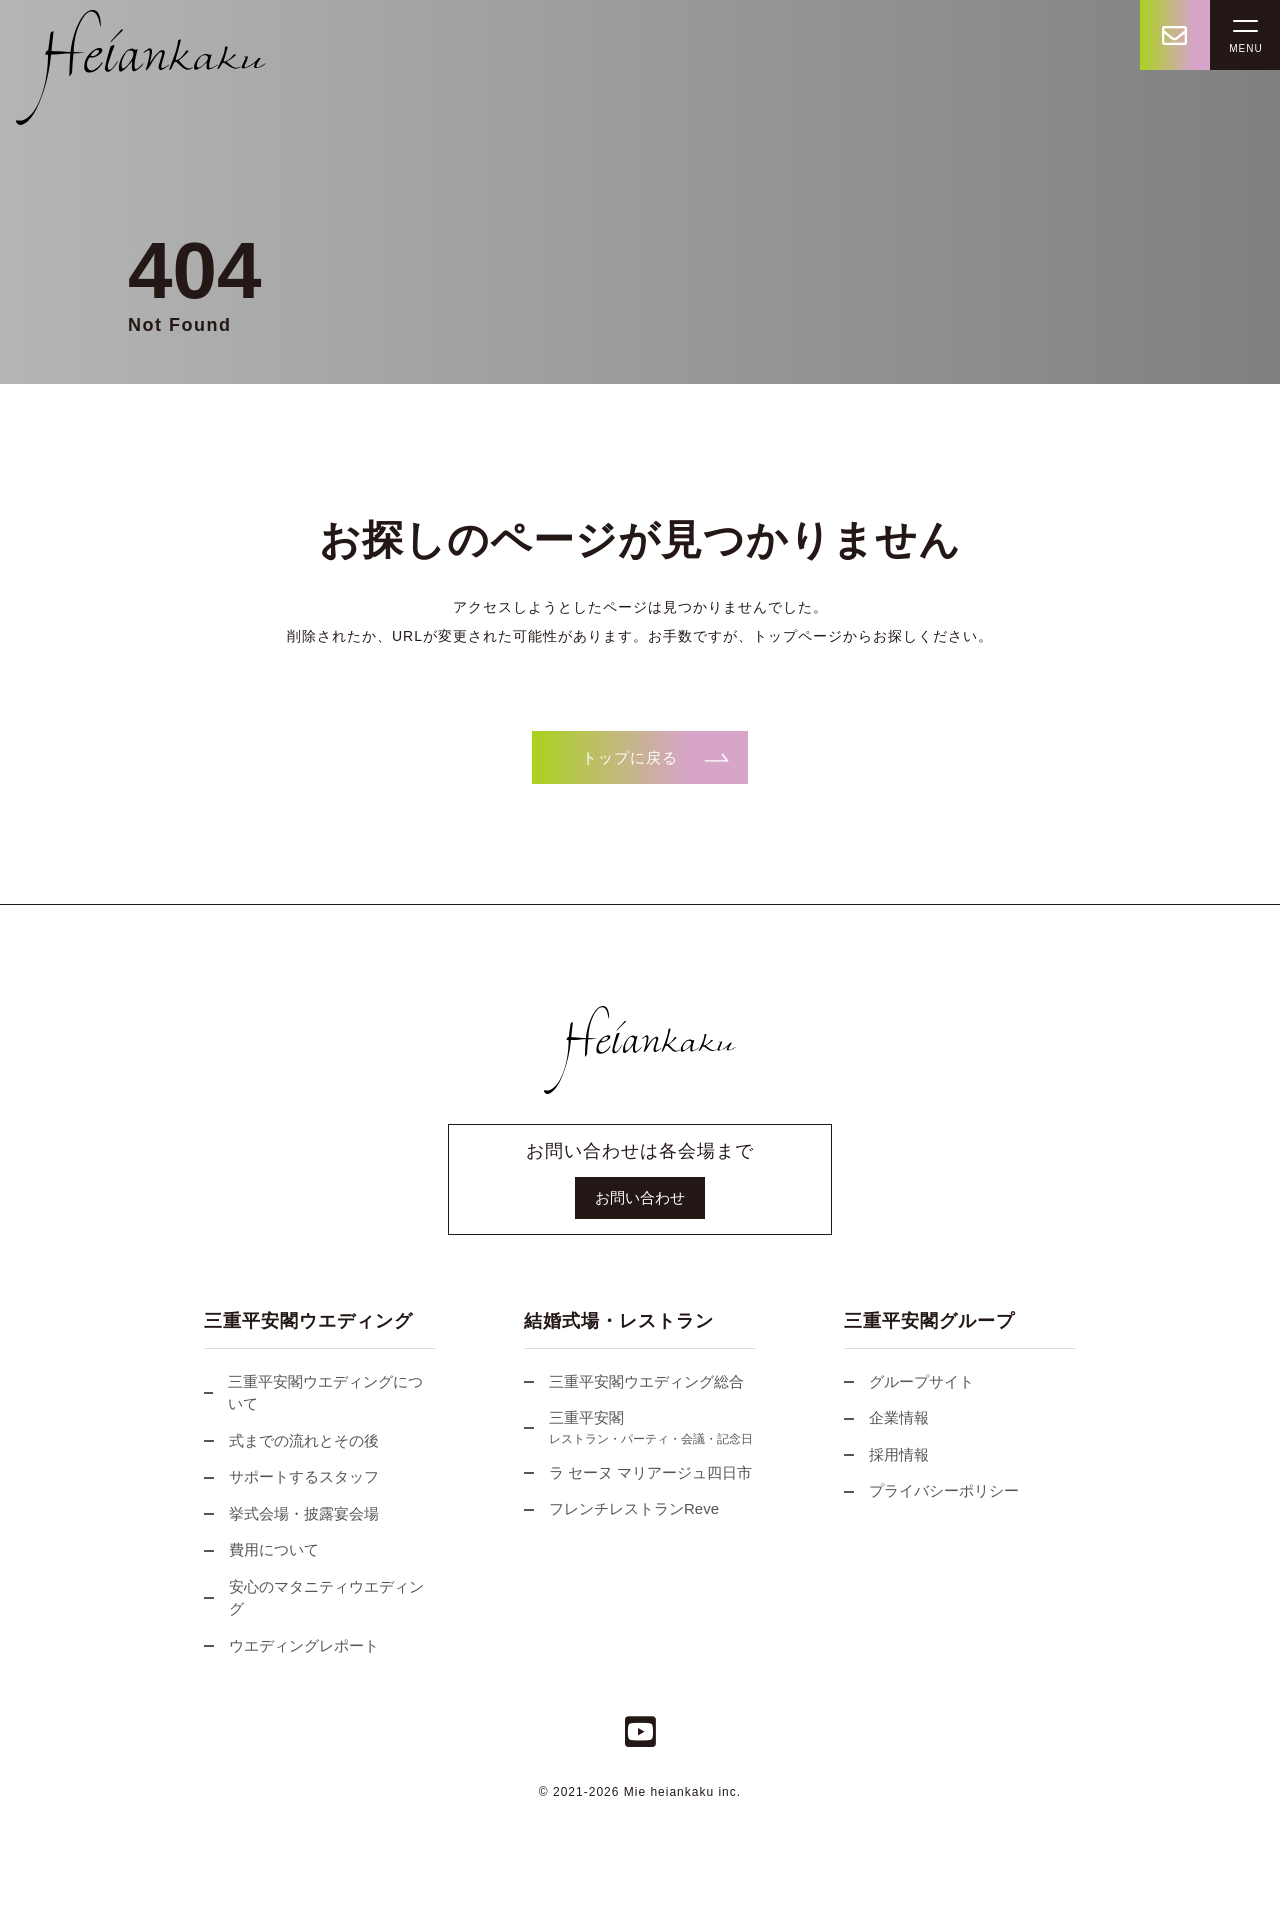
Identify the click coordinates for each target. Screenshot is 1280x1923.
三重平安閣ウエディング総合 (634, 1381)
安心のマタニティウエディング (314, 1598)
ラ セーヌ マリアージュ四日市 (638, 1472)
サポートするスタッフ (291, 1476)
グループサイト (909, 1381)
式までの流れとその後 (291, 1440)
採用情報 (886, 1454)
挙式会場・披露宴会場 (291, 1513)
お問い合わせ (640, 1197)
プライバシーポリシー (931, 1490)
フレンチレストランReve (621, 1508)
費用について (261, 1549)
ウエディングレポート (291, 1645)
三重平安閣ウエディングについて (313, 1393)
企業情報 (886, 1417)
